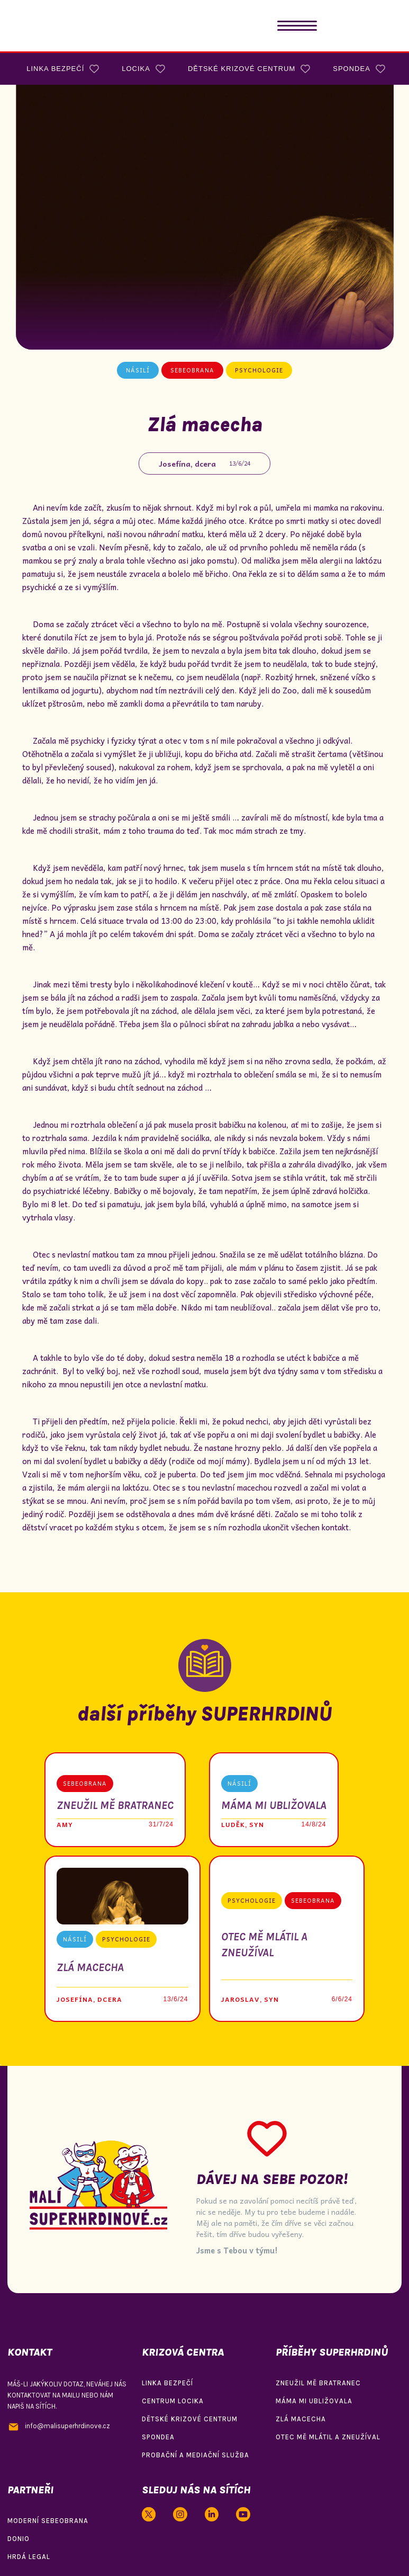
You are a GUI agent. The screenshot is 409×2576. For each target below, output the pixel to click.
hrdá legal (28, 2557)
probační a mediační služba (195, 2455)
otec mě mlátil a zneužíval (328, 2437)
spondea (158, 2437)
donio (18, 2539)
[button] (297, 25)
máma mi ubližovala (314, 2401)
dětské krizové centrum (190, 2419)
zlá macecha (301, 2419)
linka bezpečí (167, 2383)
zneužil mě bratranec (318, 2383)
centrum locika (173, 2401)
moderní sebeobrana (47, 2521)
